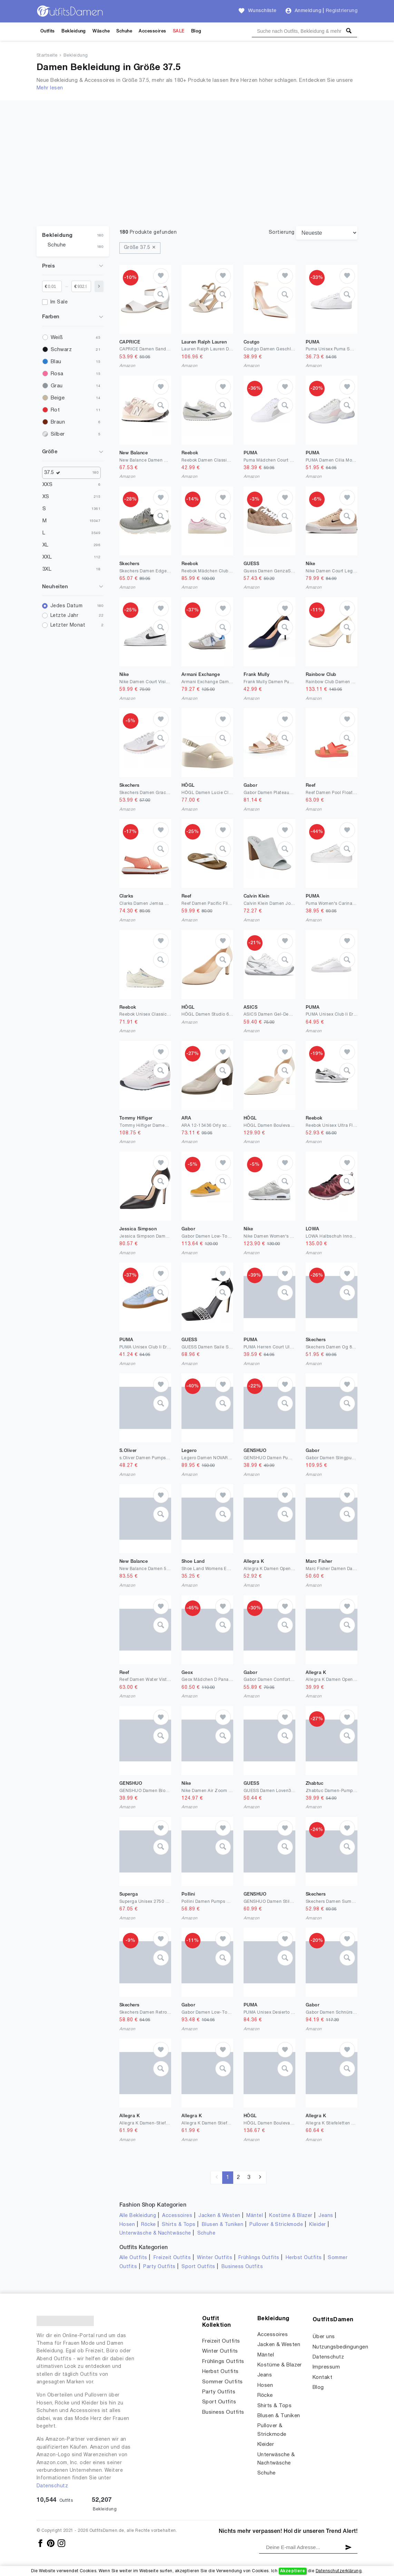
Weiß (57, 337)
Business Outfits (242, 2267)
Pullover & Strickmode (276, 2224)
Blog (196, 31)
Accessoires (152, 31)
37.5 (53, 473)
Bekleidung (73, 31)
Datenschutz (52, 2486)
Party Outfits (159, 2267)
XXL (47, 557)
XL (45, 545)
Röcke (148, 2224)
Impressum (326, 2367)
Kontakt (322, 2377)
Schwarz (61, 349)
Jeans (325, 2216)
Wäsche (101, 31)
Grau (57, 386)
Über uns (324, 2336)
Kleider (317, 2224)
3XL (46, 569)
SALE (179, 31)
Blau (56, 361)
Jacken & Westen (219, 2216)
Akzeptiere (292, 2571)
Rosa (57, 373)
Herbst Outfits (304, 2258)
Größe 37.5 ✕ (140, 247)
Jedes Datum (66, 606)
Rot (55, 410)
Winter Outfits (214, 2258)
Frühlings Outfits (258, 2258)
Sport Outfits (198, 2267)
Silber (58, 434)
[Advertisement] (197, 174)
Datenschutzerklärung (339, 2571)
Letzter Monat (67, 625)
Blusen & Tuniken (223, 2224)
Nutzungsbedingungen (340, 2347)
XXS (47, 484)
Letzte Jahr (64, 615)
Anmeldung (308, 11)
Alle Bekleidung (137, 2216)
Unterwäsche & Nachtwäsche (155, 2233)
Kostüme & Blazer (290, 2216)
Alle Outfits (133, 2258)
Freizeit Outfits (172, 2258)
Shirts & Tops (178, 2224)
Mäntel (254, 2216)
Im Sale (59, 302)
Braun (58, 422)
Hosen (127, 2224)
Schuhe (124, 31)
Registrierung (341, 11)
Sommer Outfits (222, 2382)
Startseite (47, 56)
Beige (58, 398)
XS (45, 496)
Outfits (47, 31)
